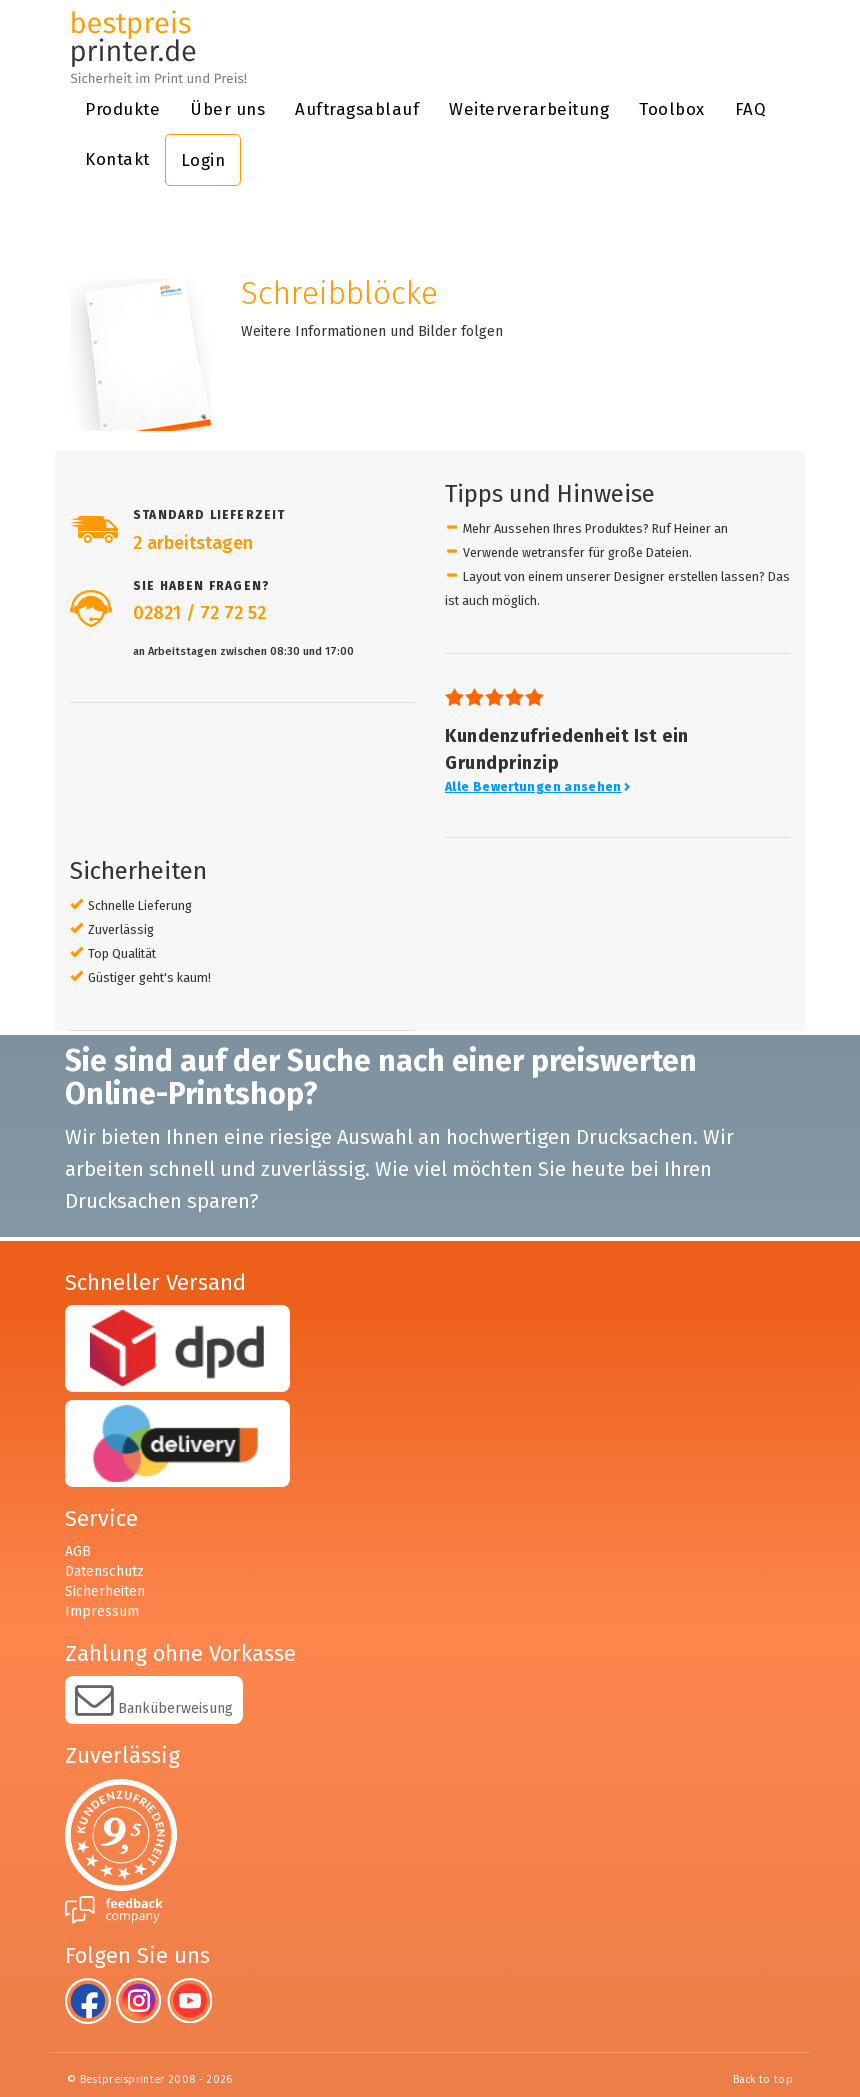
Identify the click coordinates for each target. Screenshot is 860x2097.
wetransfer (553, 552)
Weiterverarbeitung (529, 109)
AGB (78, 1551)
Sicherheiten (105, 1591)
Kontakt (117, 159)
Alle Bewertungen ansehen (538, 787)
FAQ (751, 109)
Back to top (763, 2079)
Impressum (102, 1611)
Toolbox (672, 109)
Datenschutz (104, 1571)
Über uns (227, 109)
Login (203, 160)
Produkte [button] (122, 109)
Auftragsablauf (357, 109)
